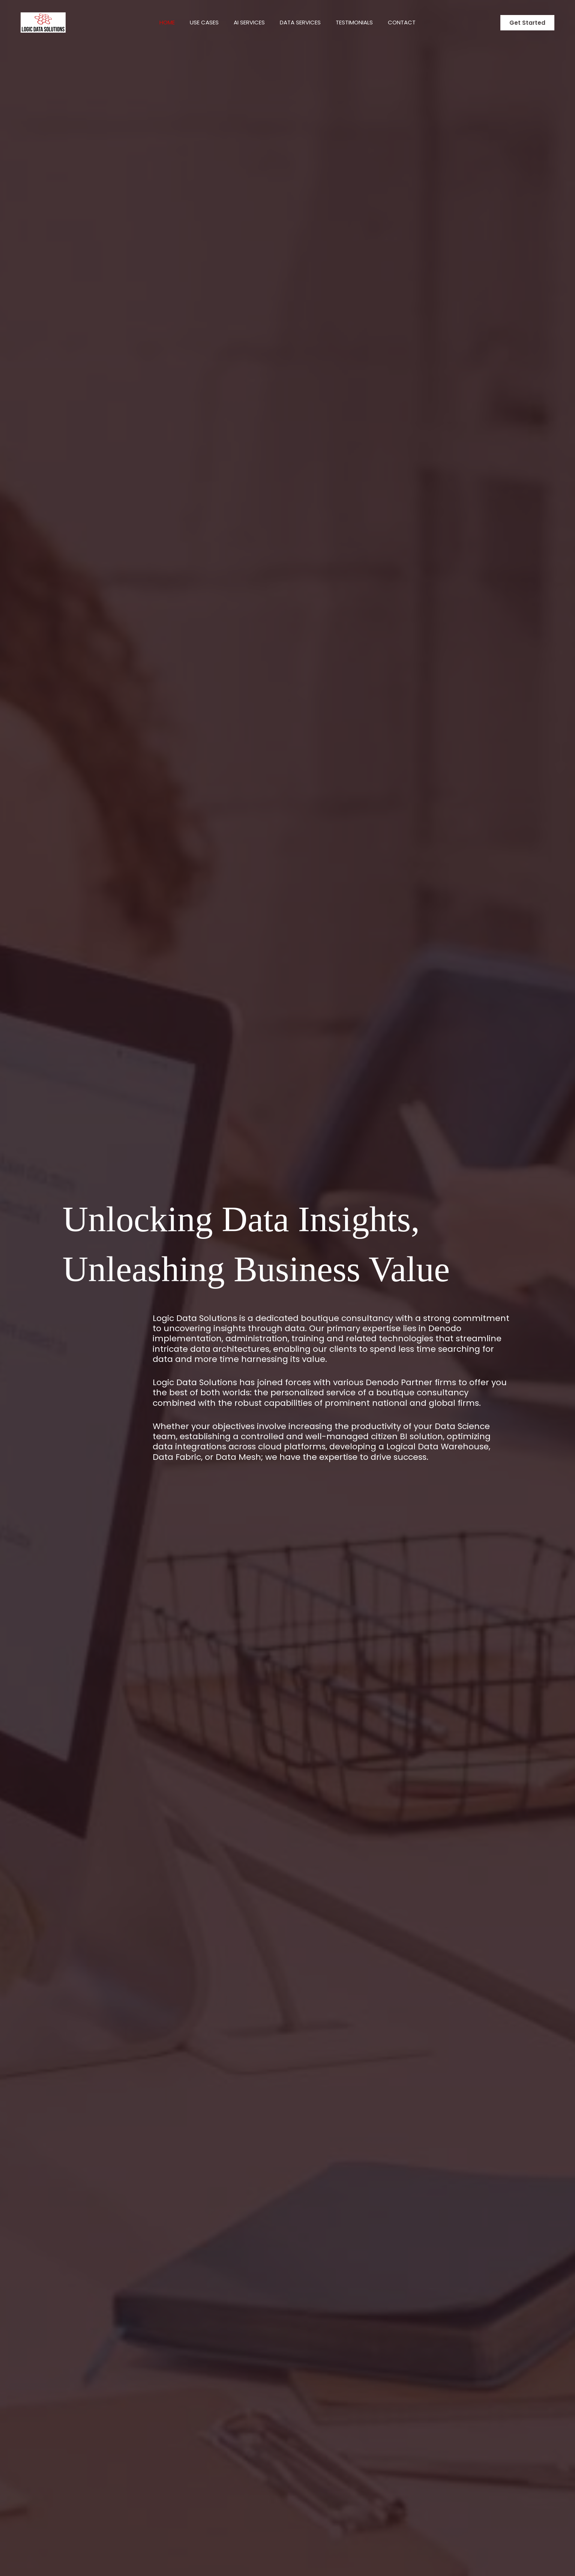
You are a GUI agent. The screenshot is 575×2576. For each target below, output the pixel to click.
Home (157, 22)
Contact (411, 22)
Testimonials (359, 22)
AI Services (247, 22)
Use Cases (198, 22)
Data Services (302, 22)
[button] (527, 22)
